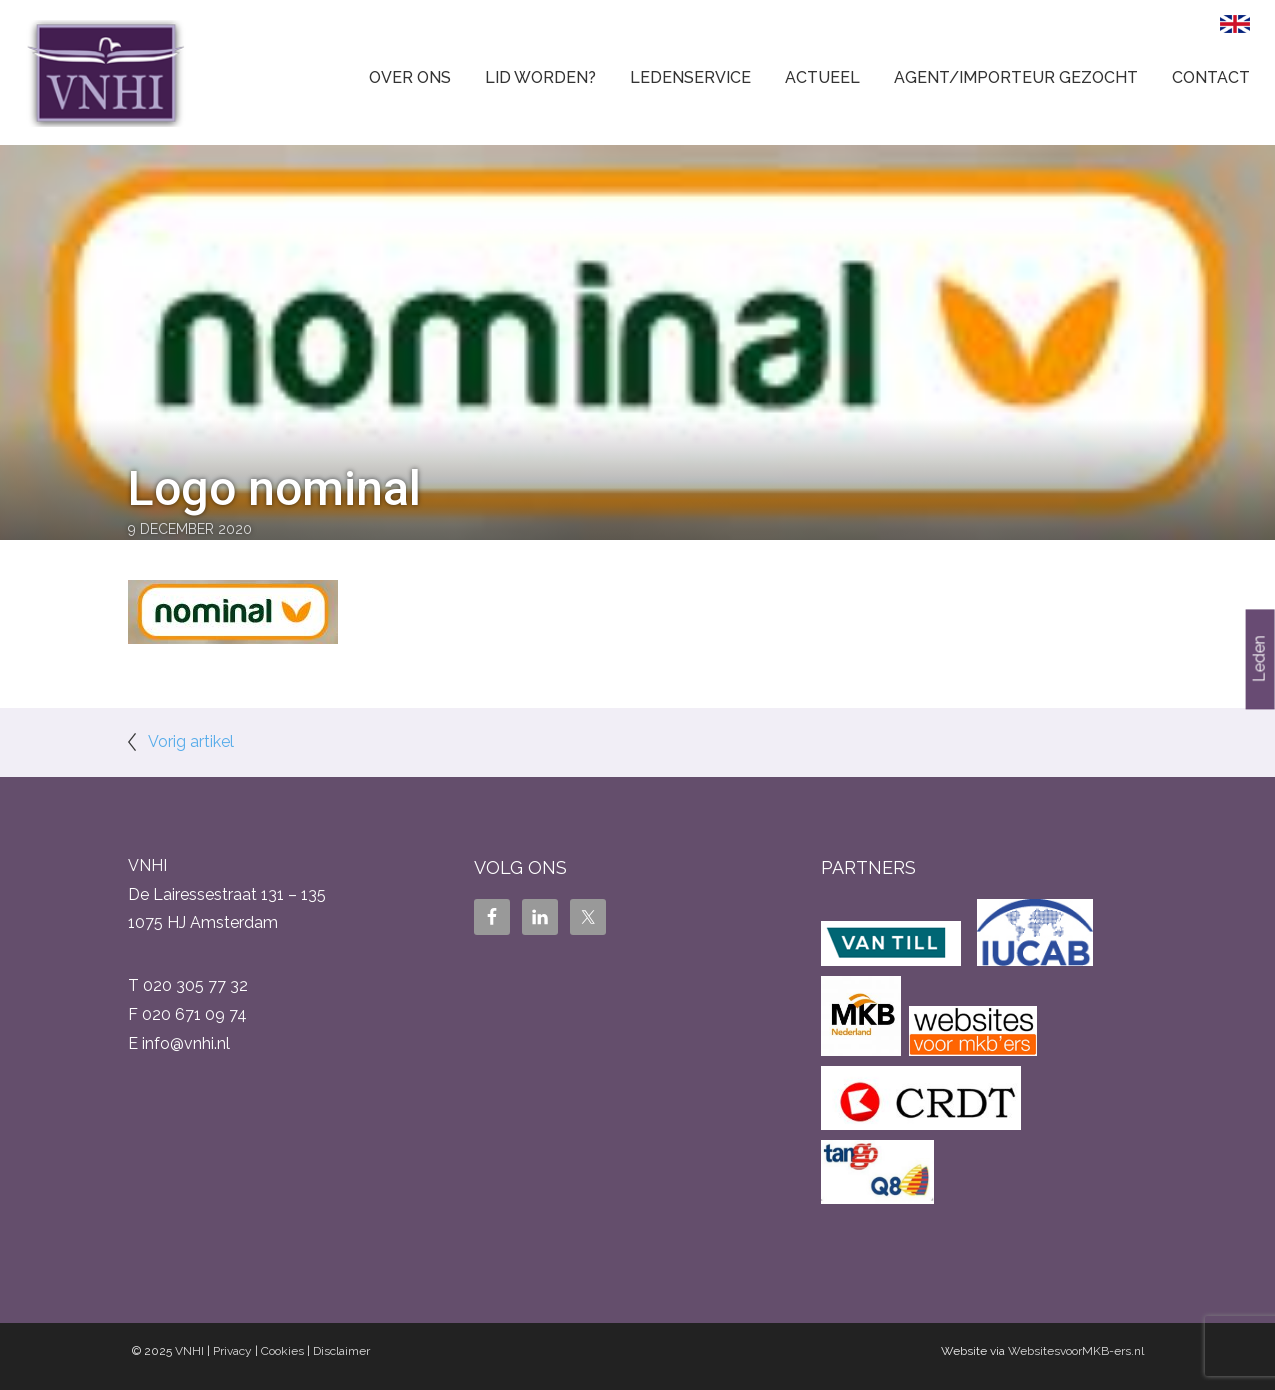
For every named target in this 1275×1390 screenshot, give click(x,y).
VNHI (189, 1351)
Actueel (822, 77)
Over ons (410, 77)
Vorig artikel (191, 741)
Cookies (282, 1351)
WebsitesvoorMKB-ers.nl (1076, 1351)
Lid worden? (540, 77)
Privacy (232, 1351)
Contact (1211, 77)
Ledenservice (690, 77)
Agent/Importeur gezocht (1016, 77)
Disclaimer (341, 1351)
